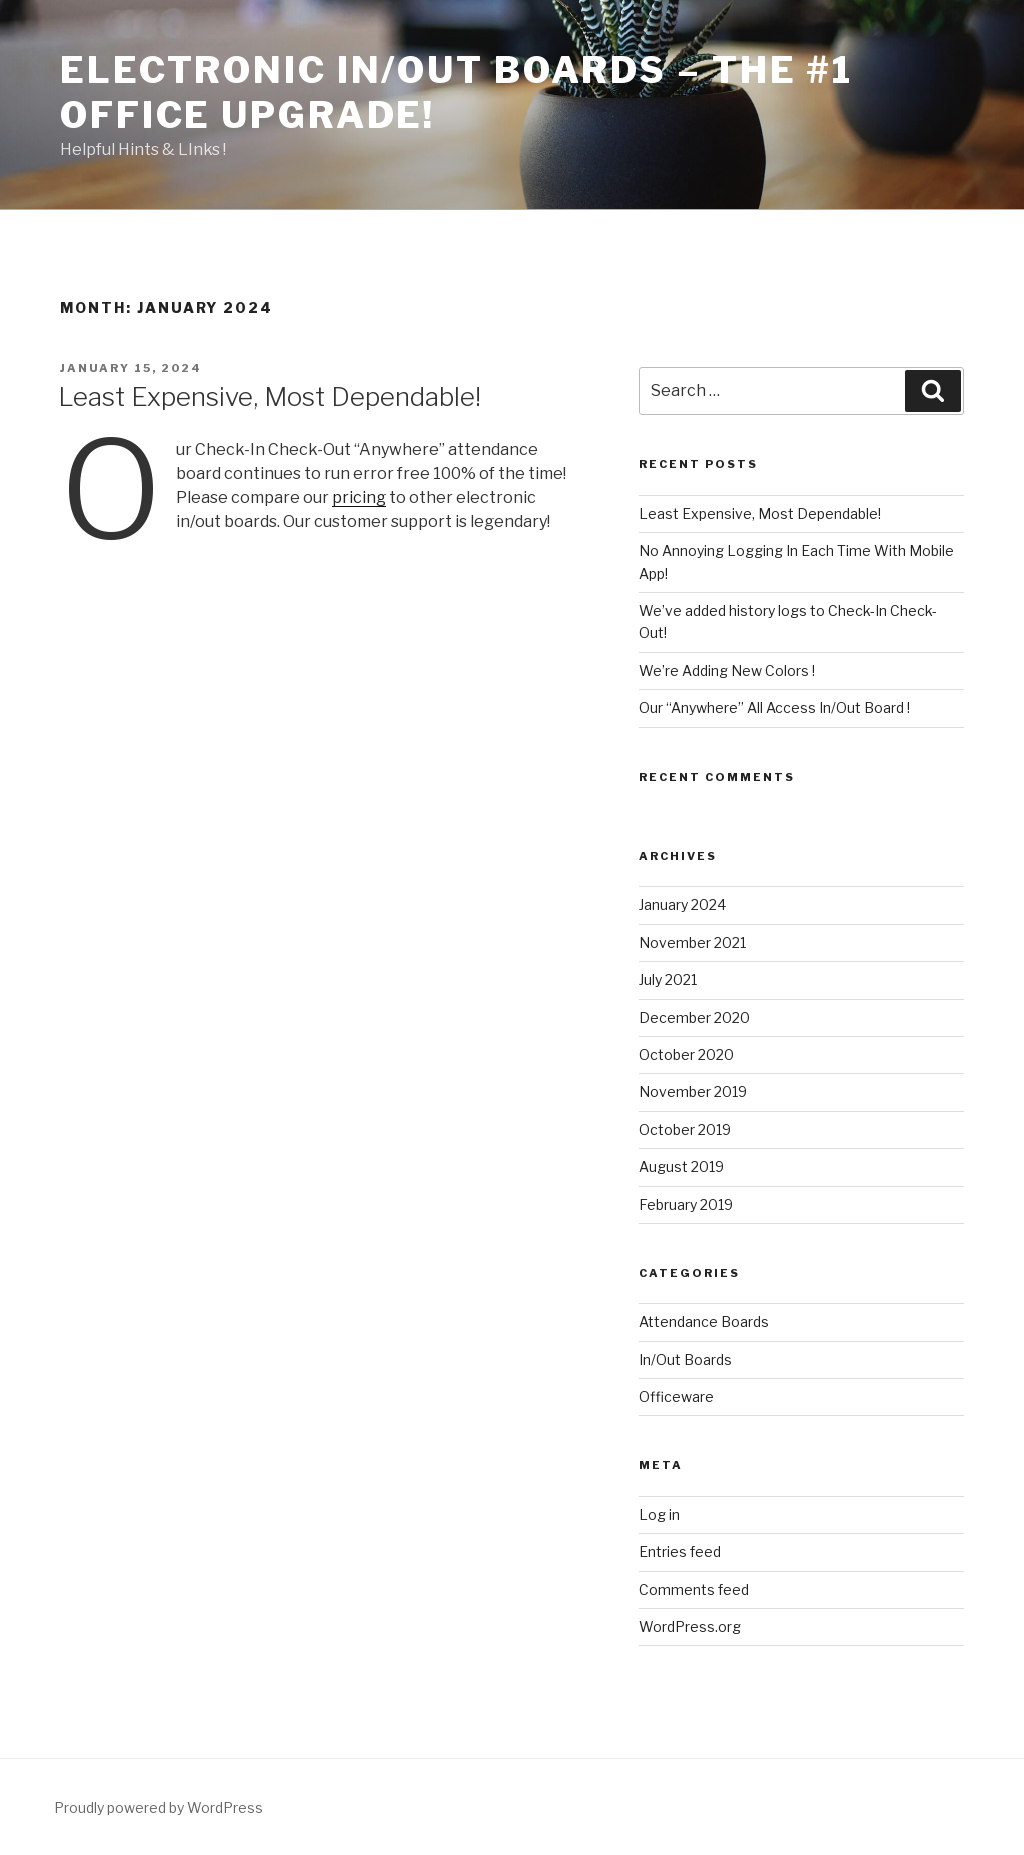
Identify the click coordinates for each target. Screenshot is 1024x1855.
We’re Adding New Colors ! (727, 670)
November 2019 (693, 1091)
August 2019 (681, 1166)
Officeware (676, 1396)
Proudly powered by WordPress (158, 1807)
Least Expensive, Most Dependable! (269, 396)
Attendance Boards (704, 1321)
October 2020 (686, 1054)
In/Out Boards (685, 1359)
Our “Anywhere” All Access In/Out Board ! (774, 707)
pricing (359, 497)
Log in (659, 1514)
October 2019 (685, 1129)
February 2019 (686, 1204)
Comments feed (694, 1589)
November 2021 (692, 942)
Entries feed (680, 1551)
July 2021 (668, 979)
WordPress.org (690, 1626)
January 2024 (682, 904)
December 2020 (694, 1017)
